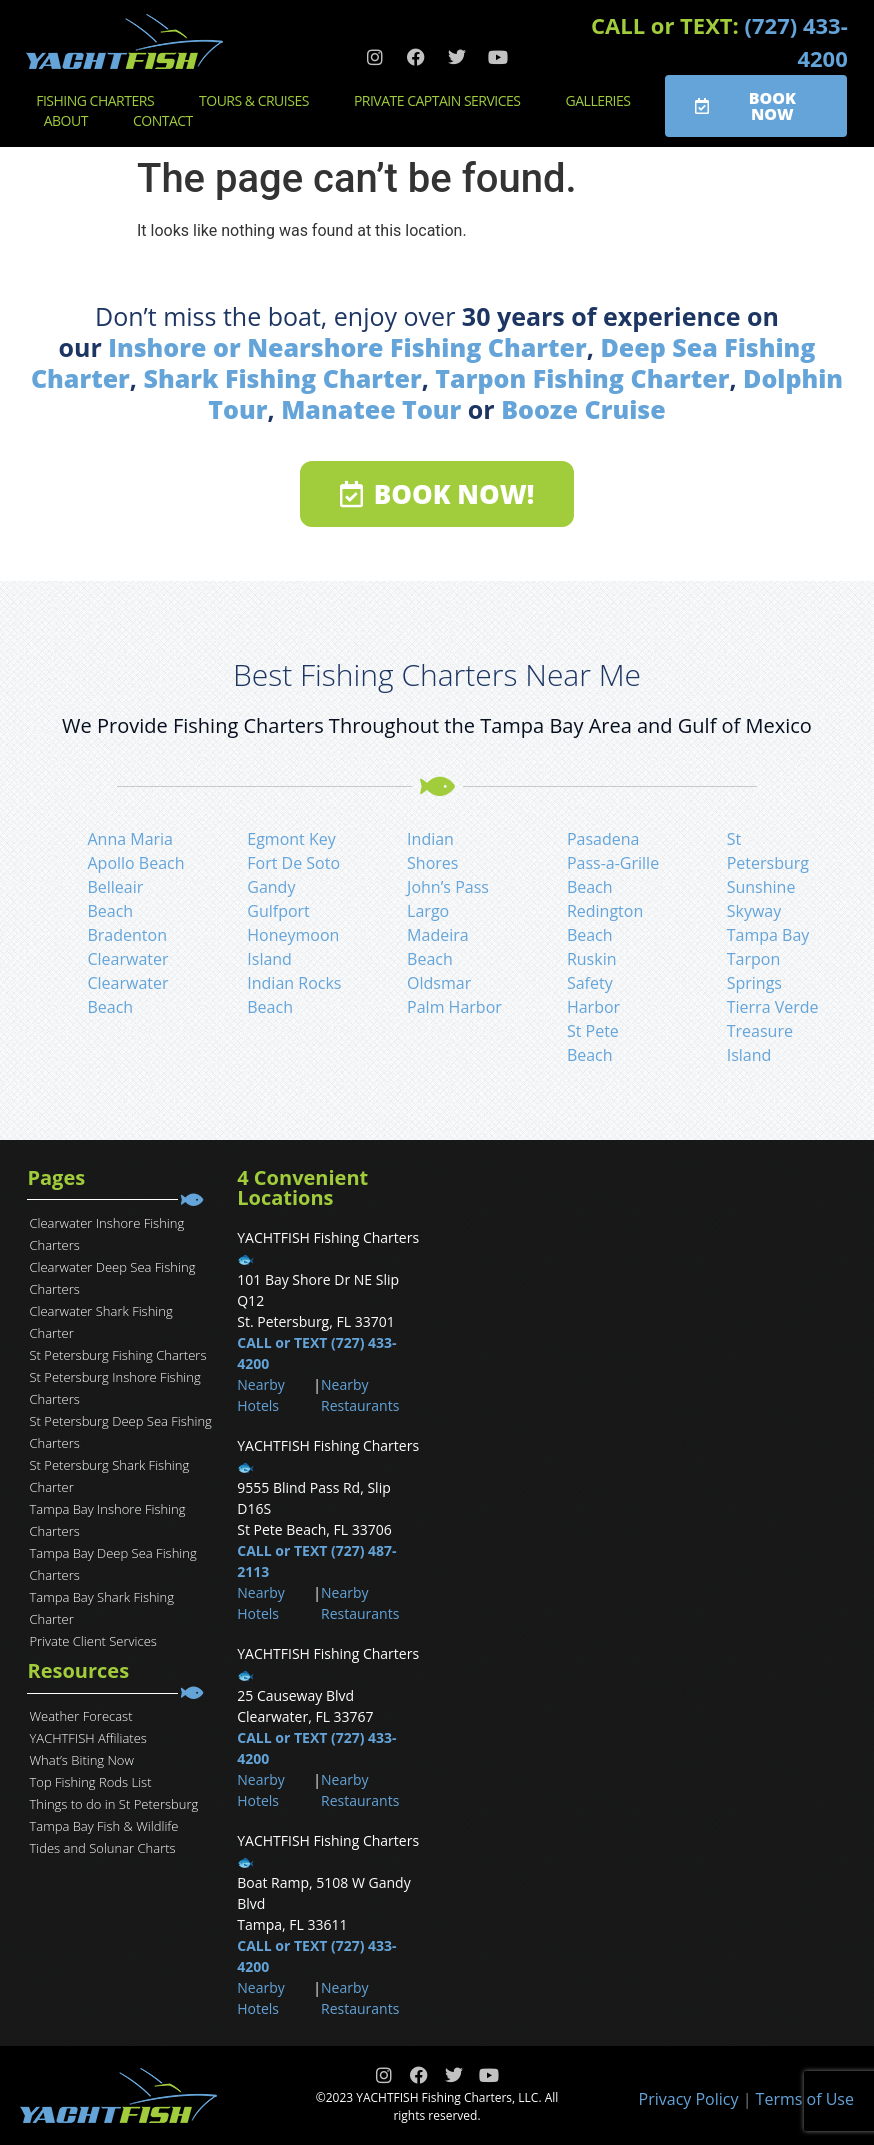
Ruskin (592, 959)
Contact (168, 121)
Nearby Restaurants (360, 1395)
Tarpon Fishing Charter (582, 378)
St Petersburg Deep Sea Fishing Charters (120, 1432)
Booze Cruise (583, 409)
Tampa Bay (768, 935)
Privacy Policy (689, 2099)
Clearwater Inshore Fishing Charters (106, 1234)
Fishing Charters (100, 101)
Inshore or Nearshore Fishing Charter (347, 347)
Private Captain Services (442, 101)
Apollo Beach (135, 863)
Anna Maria (130, 839)
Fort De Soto (293, 863)
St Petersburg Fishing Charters (117, 1355)
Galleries (603, 101)
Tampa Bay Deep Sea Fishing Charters (112, 1564)
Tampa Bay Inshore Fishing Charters (107, 1520)
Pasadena (603, 839)
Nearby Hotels (260, 1395)
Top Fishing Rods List (90, 1782)
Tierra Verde (773, 1007)
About (71, 121)
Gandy (271, 887)
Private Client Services (92, 1641)
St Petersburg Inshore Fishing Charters (114, 1388)
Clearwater (127, 959)
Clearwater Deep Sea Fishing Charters (112, 1278)
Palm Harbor (454, 1007)
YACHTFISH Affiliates (87, 1738)
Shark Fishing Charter (282, 378)
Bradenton (127, 935)
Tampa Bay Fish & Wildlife (103, 1826)
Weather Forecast (80, 1716)
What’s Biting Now (81, 1760)
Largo (428, 911)
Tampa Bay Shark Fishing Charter (101, 1608)
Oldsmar (439, 983)
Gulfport (278, 911)
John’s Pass (448, 887)
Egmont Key (291, 839)
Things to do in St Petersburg (113, 1804)
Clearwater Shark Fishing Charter (100, 1322)
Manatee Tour (371, 409)
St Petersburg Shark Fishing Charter (109, 1476)
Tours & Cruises (259, 101)
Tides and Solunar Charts (102, 1848)
